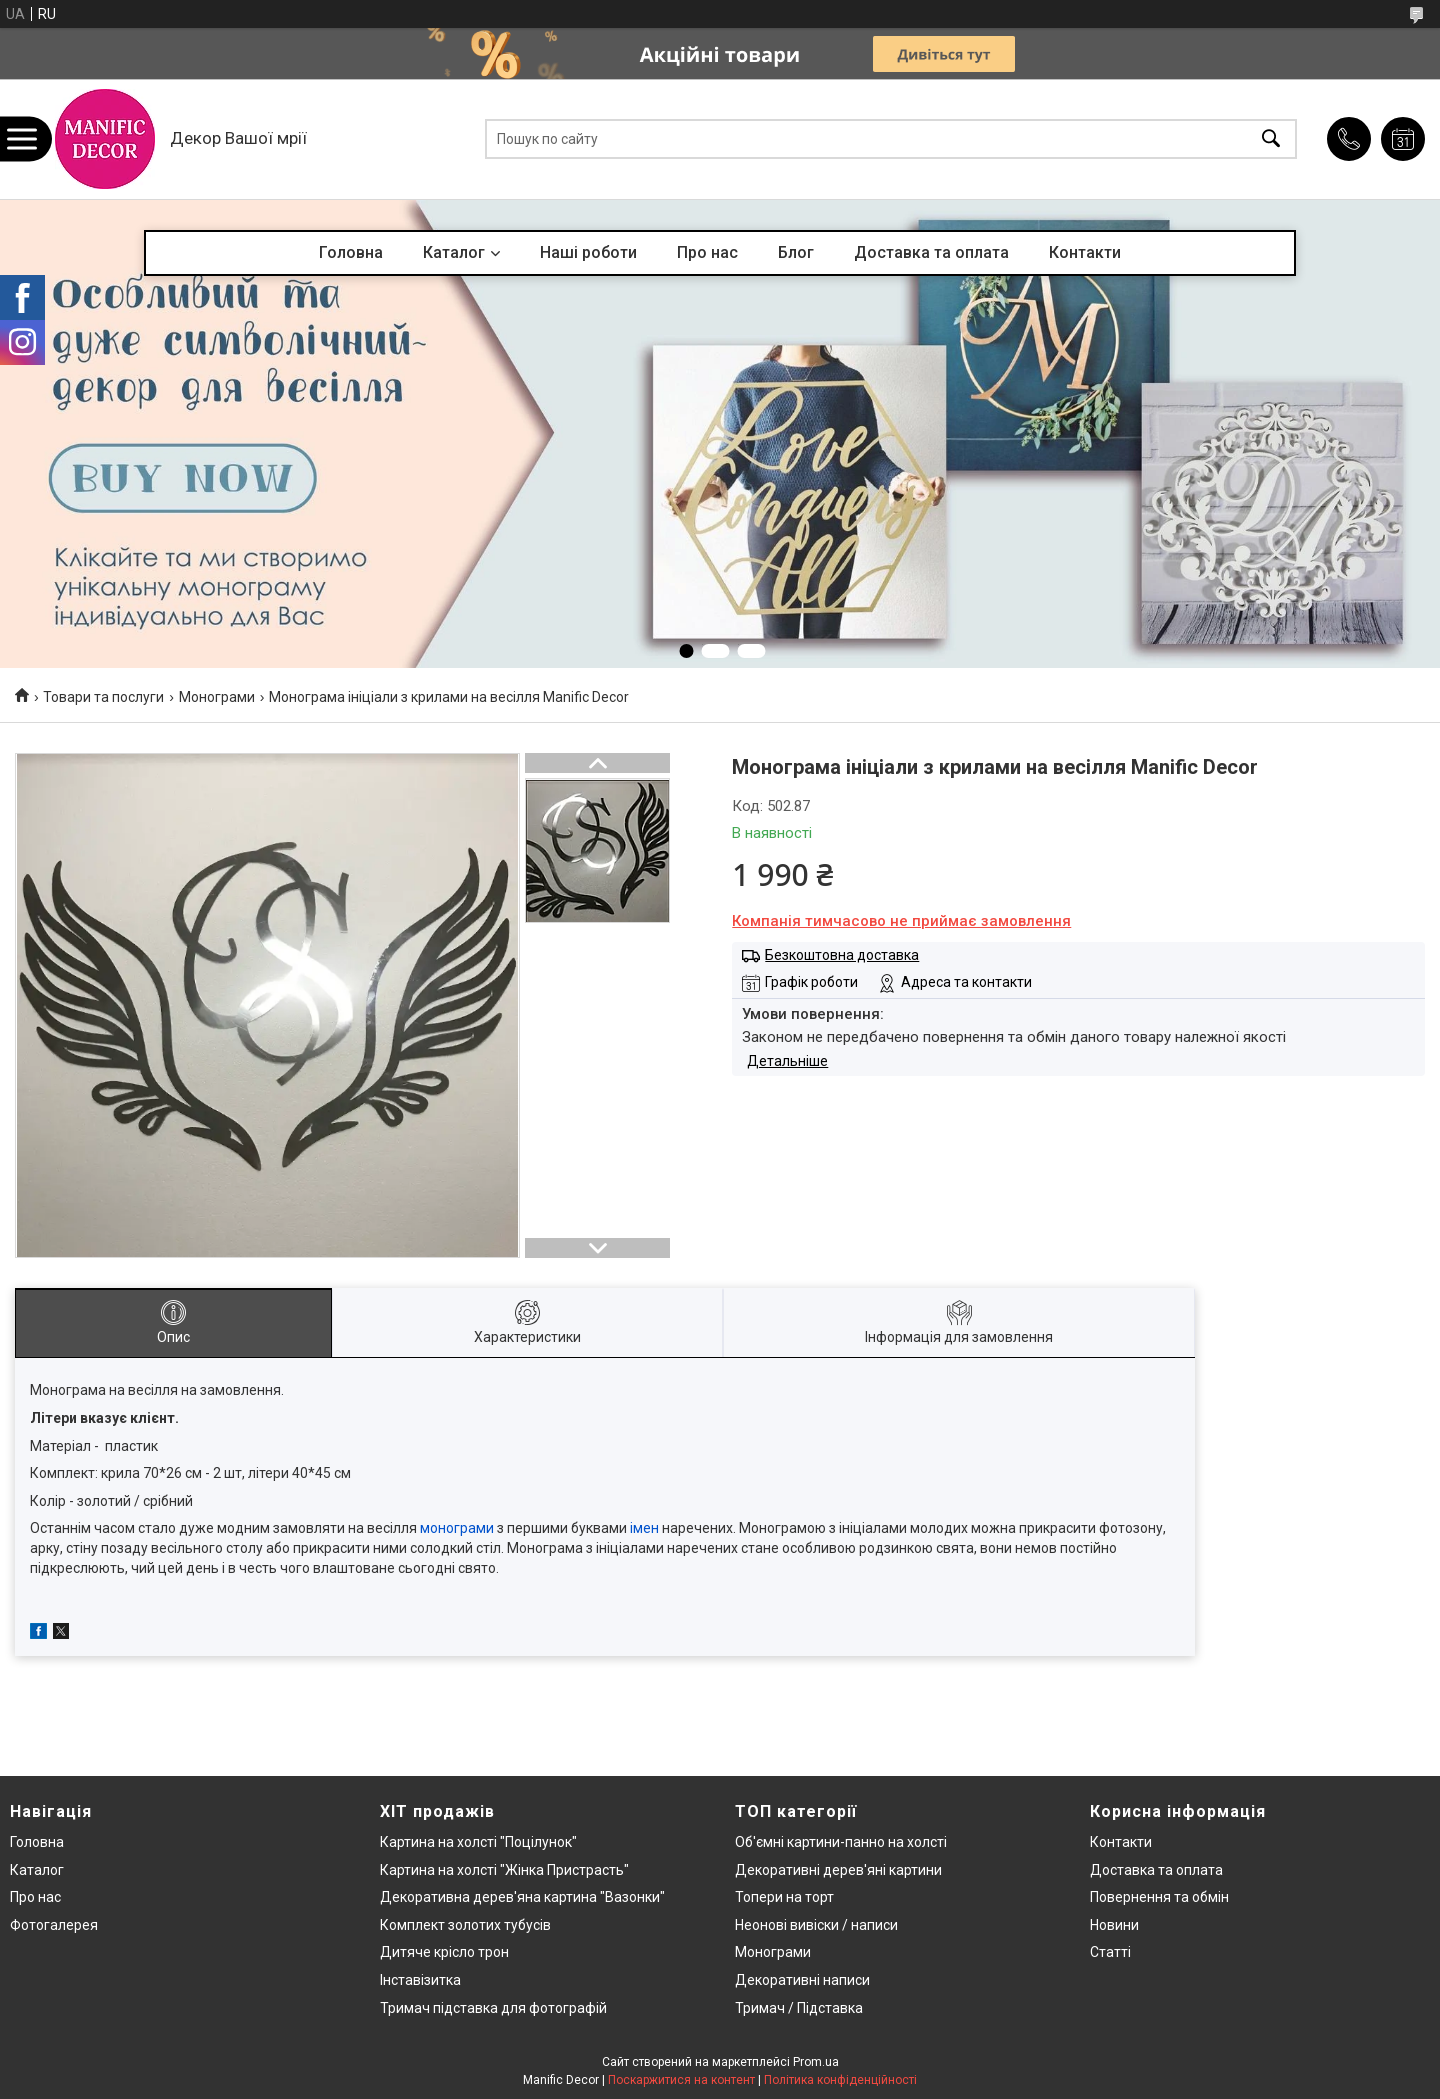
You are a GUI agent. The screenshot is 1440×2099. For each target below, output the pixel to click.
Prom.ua (816, 2062)
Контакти (1085, 252)
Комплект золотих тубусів (465, 1925)
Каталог (454, 252)
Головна (351, 252)
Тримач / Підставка (799, 2008)
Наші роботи (588, 252)
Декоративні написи (802, 1980)
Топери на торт (784, 1897)
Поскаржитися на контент (681, 2080)
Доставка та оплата (931, 252)
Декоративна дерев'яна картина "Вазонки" (522, 1897)
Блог (796, 252)
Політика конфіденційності (840, 2080)
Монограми (217, 697)
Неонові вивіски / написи (816, 1925)
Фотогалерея (54, 1925)
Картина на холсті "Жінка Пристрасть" (504, 1870)
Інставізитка (420, 1980)
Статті (1110, 1952)
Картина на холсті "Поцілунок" (478, 1842)
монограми (457, 1528)
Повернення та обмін (1159, 1897)
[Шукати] (1271, 139)
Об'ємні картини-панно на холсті (841, 1842)
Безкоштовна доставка (842, 955)
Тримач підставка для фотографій (493, 2008)
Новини (1114, 1925)
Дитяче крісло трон (444, 1952)
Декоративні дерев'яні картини (838, 1870)
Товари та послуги (103, 697)
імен (644, 1528)
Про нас (707, 252)
